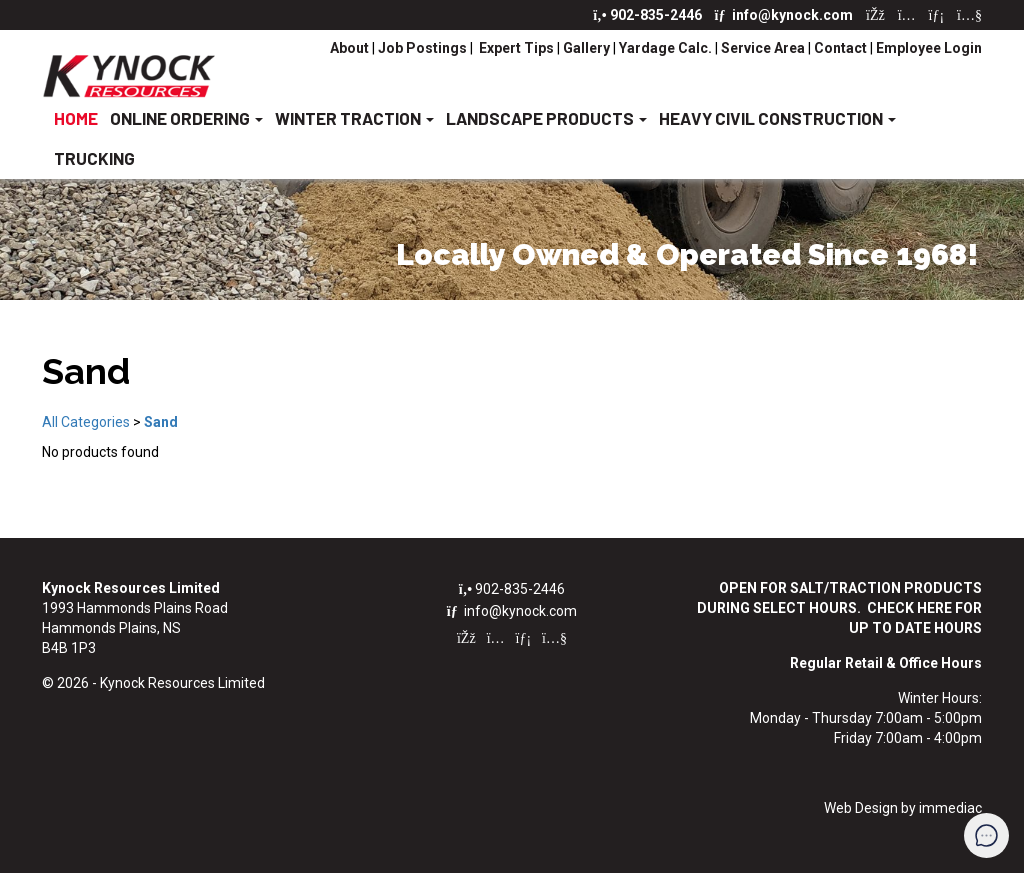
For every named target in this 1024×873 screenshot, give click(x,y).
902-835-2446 (648, 15)
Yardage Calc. (665, 48)
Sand (161, 422)
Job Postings (422, 48)
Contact (840, 48)
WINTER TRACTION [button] (354, 118)
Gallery (586, 48)
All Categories (86, 422)
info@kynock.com (785, 15)
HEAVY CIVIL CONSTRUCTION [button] (777, 118)
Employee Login (929, 48)
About (351, 48)
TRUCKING (94, 158)
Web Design (861, 808)
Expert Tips (515, 48)
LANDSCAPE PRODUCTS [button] (546, 118)
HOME (76, 118)
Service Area (763, 48)
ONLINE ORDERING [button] (186, 118)
